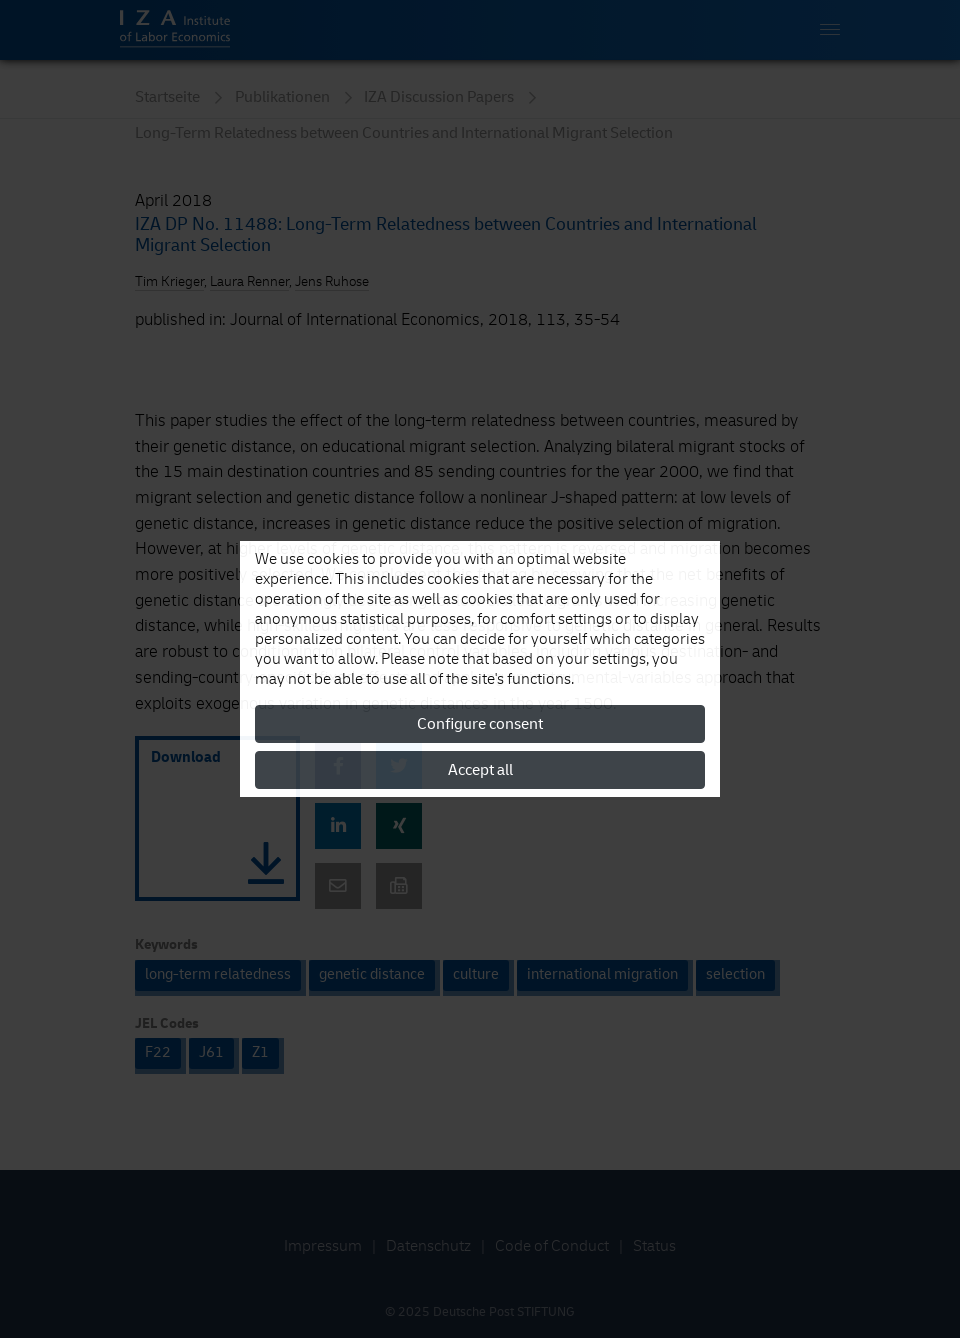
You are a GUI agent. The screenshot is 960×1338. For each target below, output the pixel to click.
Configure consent (480, 724)
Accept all (480, 770)
